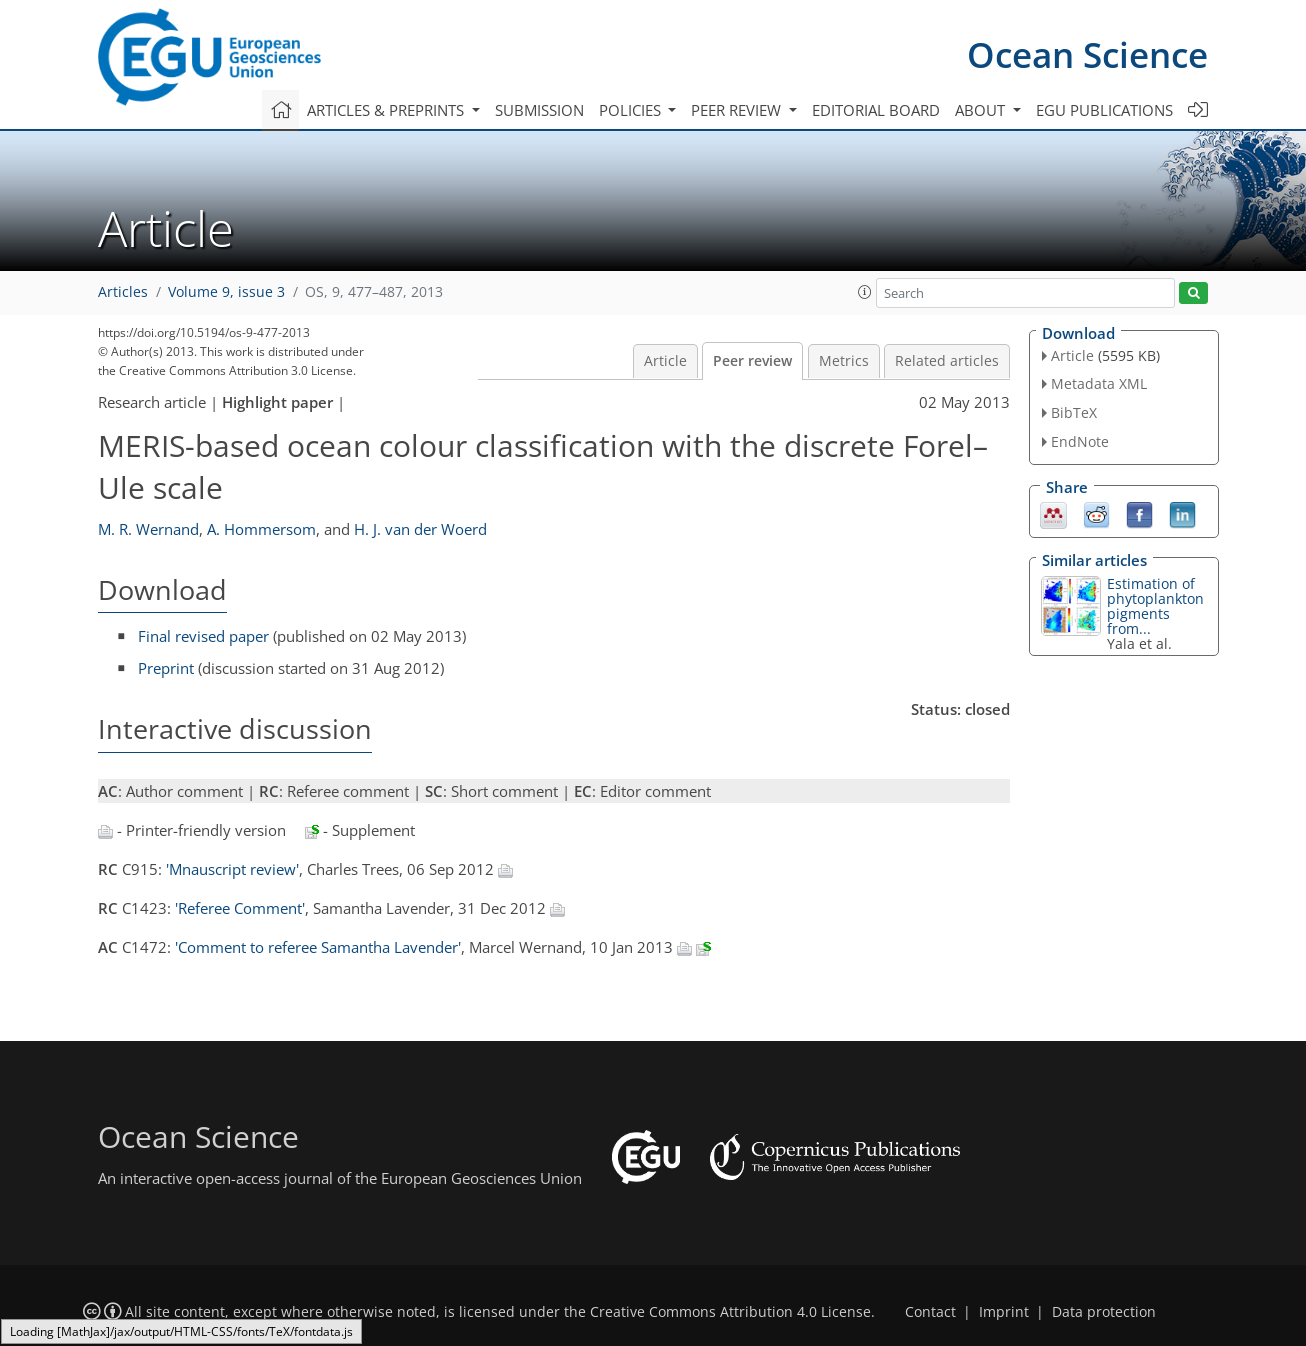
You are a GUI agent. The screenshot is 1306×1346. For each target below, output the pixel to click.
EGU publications (1104, 110)
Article (665, 361)
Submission (539, 110)
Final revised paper (203, 636)
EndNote (1080, 441)
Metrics (844, 361)
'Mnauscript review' (232, 869)
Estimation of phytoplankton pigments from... (1155, 606)
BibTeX (1074, 412)
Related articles (947, 361)
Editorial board (876, 110)
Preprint (166, 668)
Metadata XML (1099, 383)
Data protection (1104, 1312)
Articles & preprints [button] (387, 110)
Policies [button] (632, 110)
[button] (865, 292)
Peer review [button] (738, 110)
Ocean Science (1087, 54)
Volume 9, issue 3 (226, 292)
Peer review (752, 361)
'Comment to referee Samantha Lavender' (318, 947)
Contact (930, 1312)
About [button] (982, 110)
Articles (123, 292)
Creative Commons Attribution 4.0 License (730, 1312)
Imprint (1004, 1312)
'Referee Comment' (240, 908)
